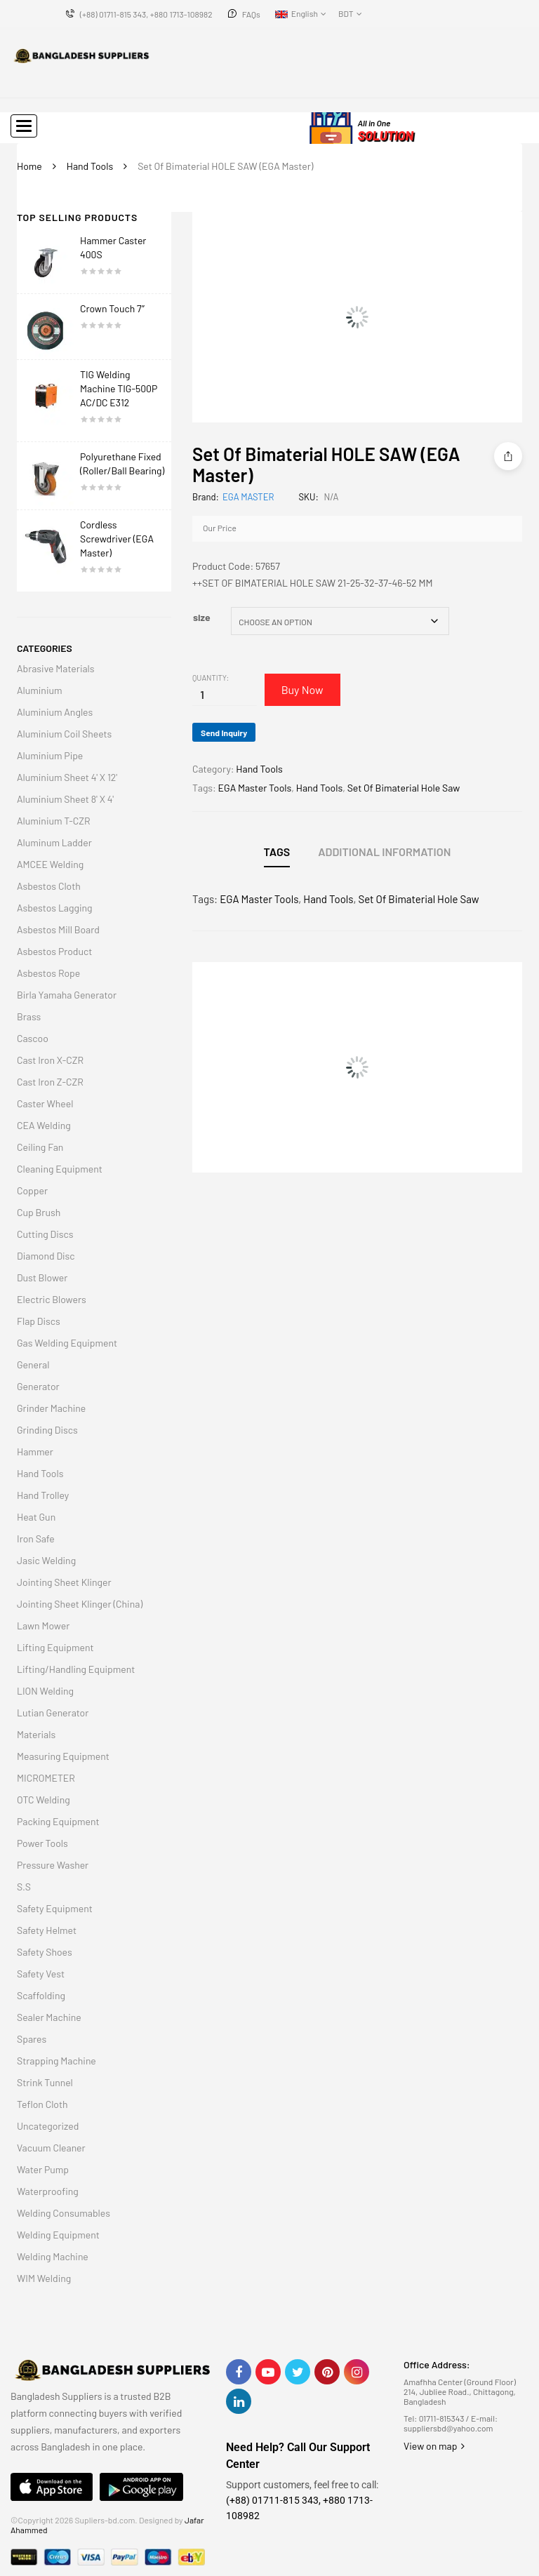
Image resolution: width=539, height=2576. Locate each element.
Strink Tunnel (45, 2082)
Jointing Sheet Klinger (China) (79, 1604)
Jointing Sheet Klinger (64, 1582)
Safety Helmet (46, 1930)
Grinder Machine (51, 1408)
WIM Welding (44, 2278)
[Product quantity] (202, 694)
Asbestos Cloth (49, 886)
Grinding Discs (47, 1430)
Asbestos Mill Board (58, 929)
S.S (24, 1887)
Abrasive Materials (56, 668)
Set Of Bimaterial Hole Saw (403, 788)
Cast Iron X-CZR (50, 1060)
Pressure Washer (52, 1865)
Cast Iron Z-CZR (50, 1082)
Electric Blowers (51, 1299)
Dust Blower (42, 1277)
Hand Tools (90, 166)
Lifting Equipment (55, 1647)
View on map (434, 2446)
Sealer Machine (49, 2017)
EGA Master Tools (255, 788)
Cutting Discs (45, 1234)
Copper (32, 1190)
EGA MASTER (248, 496)
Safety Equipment (55, 1908)
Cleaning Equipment (59, 1169)
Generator (38, 1386)
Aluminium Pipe (50, 755)
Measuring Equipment (63, 1756)
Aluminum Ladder (54, 842)
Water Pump (43, 2169)
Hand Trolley (43, 1495)
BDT (346, 13)
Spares (31, 2039)
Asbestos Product (54, 951)
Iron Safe (36, 1538)
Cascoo (32, 1038)
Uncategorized (48, 2126)
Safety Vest (41, 1974)
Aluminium (39, 690)
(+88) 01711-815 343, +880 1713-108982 (146, 14)
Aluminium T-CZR (54, 821)
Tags (277, 851)
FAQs (251, 14)
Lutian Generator (52, 1713)
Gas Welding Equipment (67, 1343)
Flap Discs (38, 1321)
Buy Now (305, 689)
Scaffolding (41, 1995)
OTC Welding (43, 1800)
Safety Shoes (44, 1952)
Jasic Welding (46, 1560)
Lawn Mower (43, 1625)
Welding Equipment (58, 2235)
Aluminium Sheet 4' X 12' (67, 777)
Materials (36, 1734)
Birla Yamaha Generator (67, 995)
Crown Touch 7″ (112, 308)
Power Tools (42, 1843)
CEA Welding (44, 1125)
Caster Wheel (45, 1103)
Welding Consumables (63, 2213)
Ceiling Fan (40, 1147)
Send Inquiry (224, 733)
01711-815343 (442, 2418)
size (202, 617)
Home (29, 166)
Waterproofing (48, 2191)
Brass (29, 1016)
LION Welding (45, 1691)
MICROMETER (46, 1778)
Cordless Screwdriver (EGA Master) (117, 539)
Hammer (35, 1451)
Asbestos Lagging (55, 908)
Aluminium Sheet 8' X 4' (65, 799)
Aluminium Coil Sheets (64, 734)
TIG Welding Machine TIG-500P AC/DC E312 (118, 388)
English (296, 13)
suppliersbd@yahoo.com (448, 2428)
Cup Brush (38, 1212)
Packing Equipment (58, 1821)
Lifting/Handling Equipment (76, 1669)
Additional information (384, 851)
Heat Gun (36, 1517)
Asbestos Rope (48, 973)
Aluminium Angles (55, 712)
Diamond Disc (46, 1256)
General (33, 1364)
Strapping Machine (56, 2061)
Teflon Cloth (42, 2104)
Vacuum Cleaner (51, 2148)
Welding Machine (52, 2256)
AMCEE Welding (50, 864)
